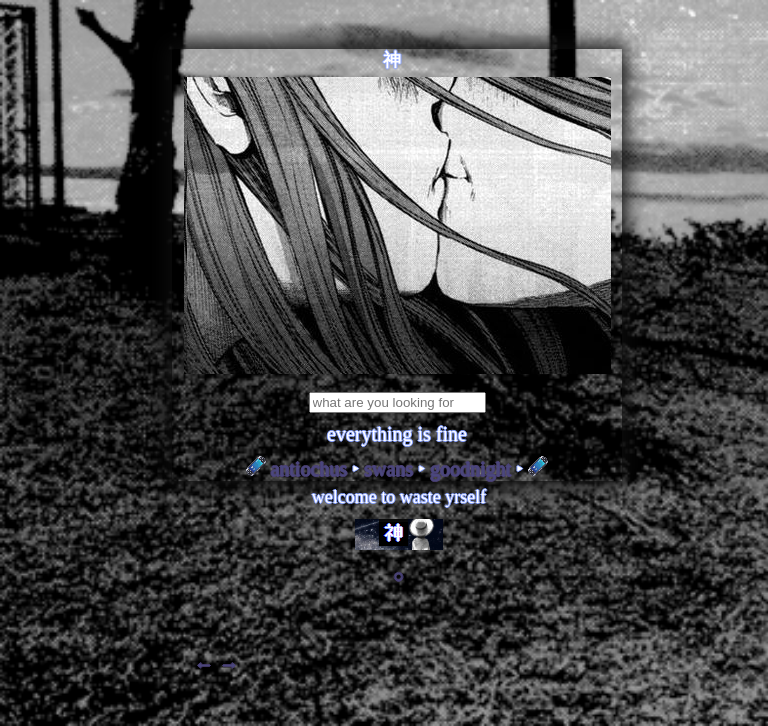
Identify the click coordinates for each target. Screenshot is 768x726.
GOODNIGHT (470, 469)
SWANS (388, 469)
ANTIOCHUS (309, 469)
